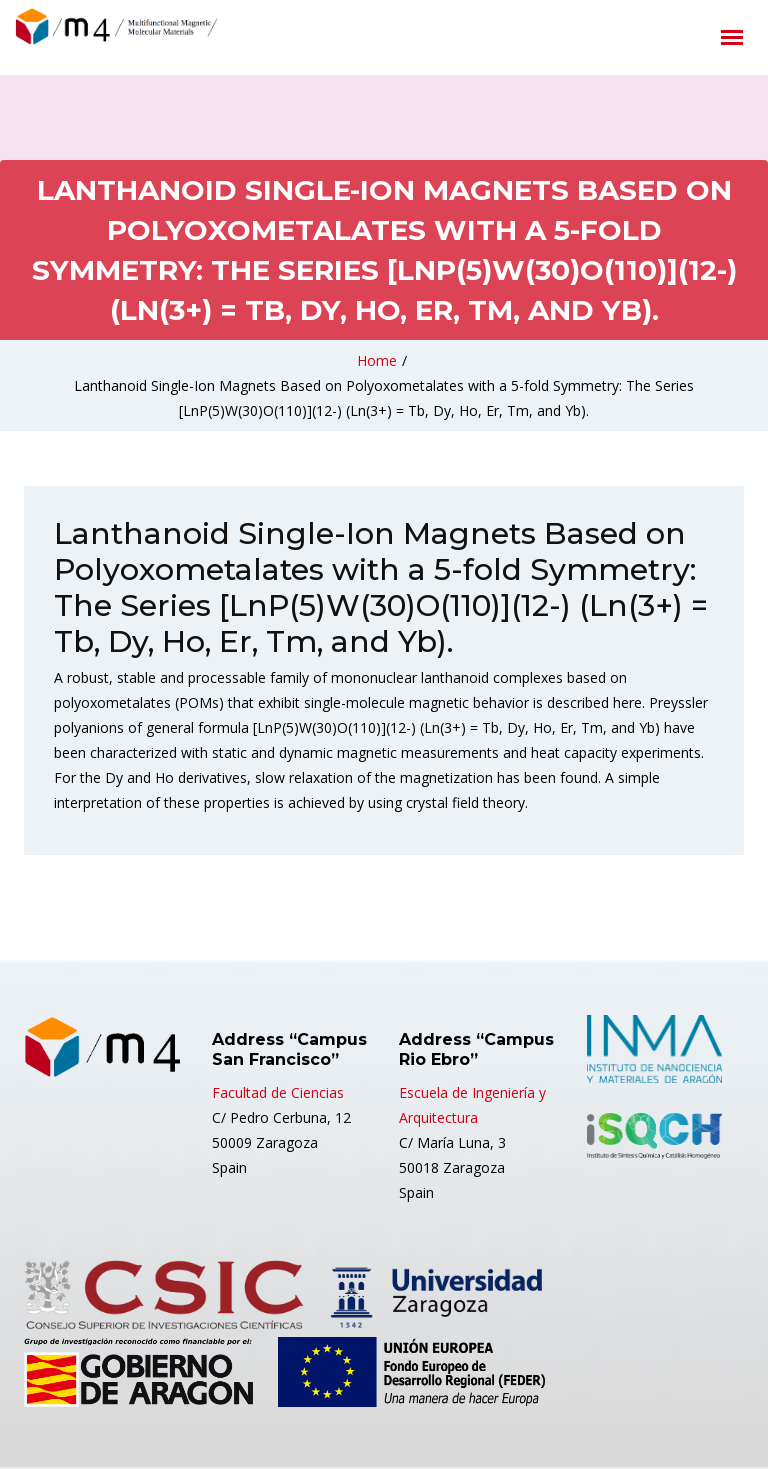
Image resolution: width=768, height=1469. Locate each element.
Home (377, 360)
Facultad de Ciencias (278, 1092)
